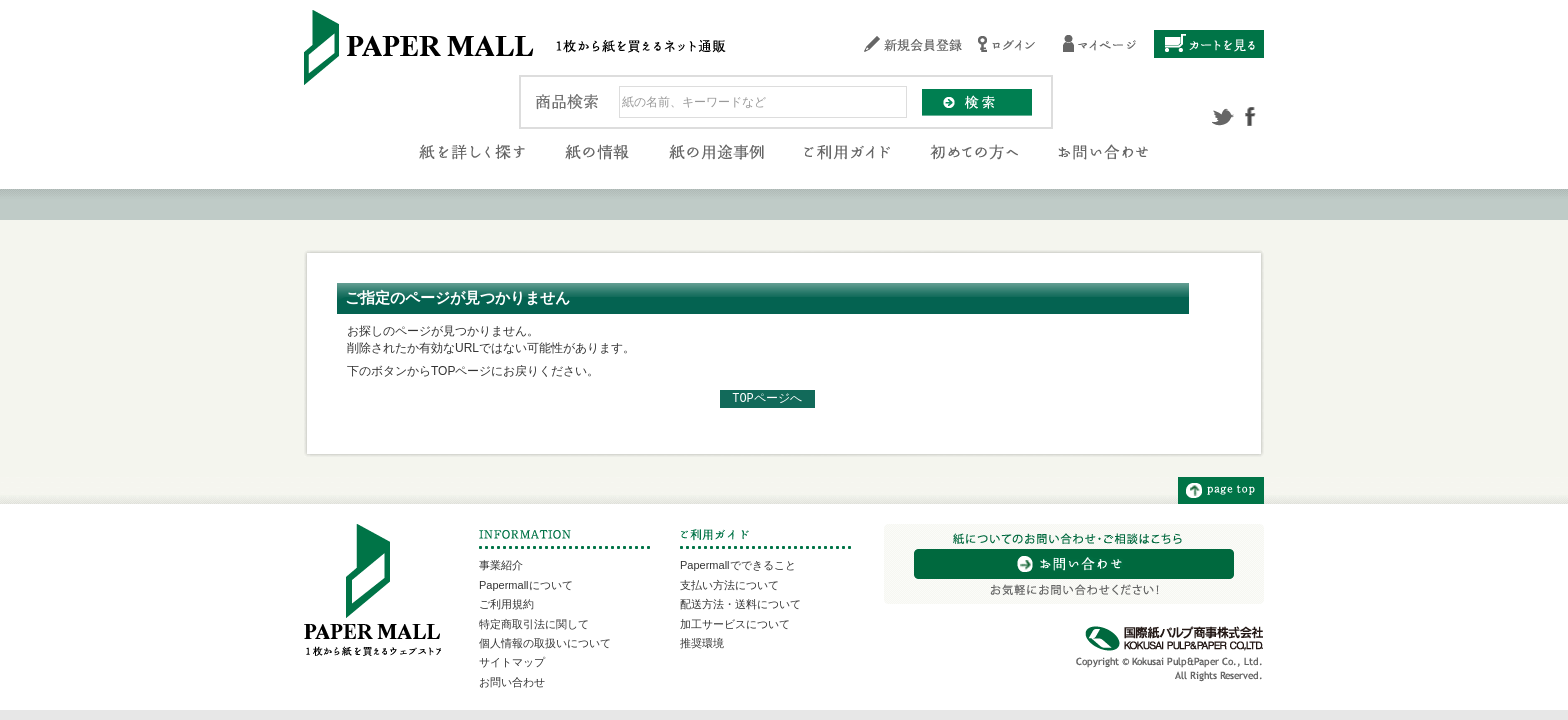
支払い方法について (729, 585)
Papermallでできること (738, 565)
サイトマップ (512, 662)
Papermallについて (526, 585)
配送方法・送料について (740, 604)
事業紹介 (501, 565)
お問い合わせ (512, 682)
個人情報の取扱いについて (545, 643)
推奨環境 (702, 643)
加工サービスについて (735, 624)
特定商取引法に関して (534, 624)
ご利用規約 (506, 604)
